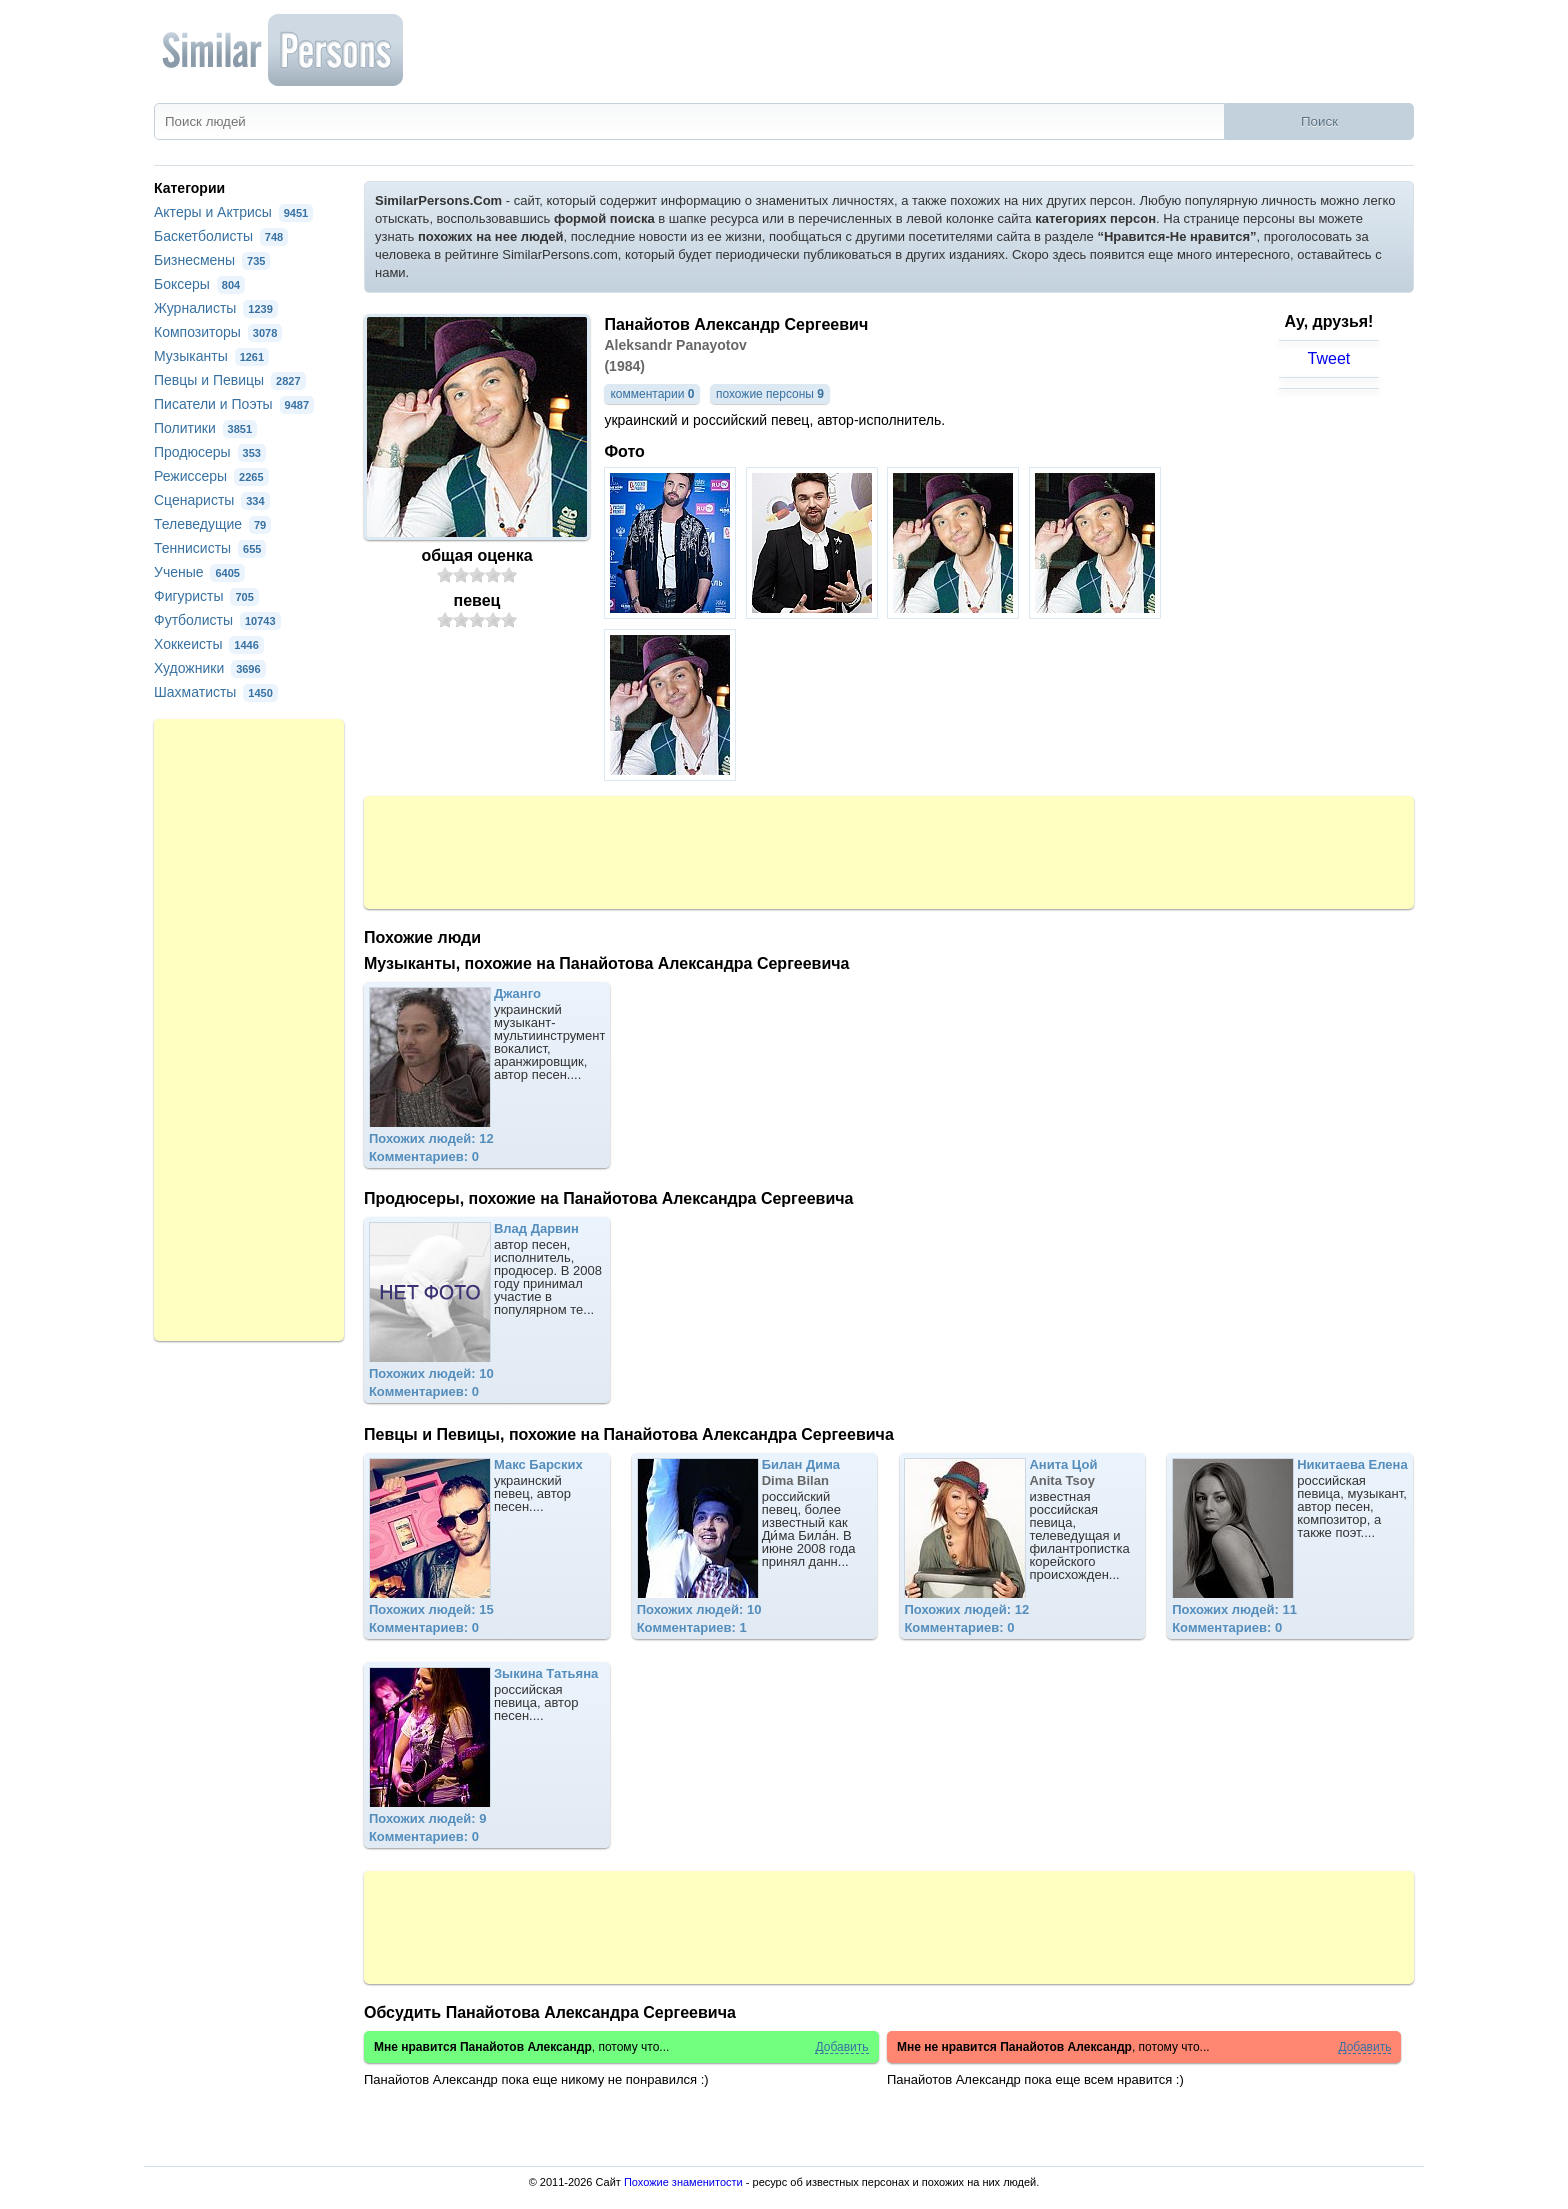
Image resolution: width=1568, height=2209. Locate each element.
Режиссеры (211, 476)
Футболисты (217, 620)
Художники (210, 668)
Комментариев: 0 (424, 1156)
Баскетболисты (221, 236)
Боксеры (199, 284)
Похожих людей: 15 (431, 1609)
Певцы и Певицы (230, 380)
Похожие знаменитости (683, 2182)
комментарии (652, 394)
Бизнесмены (212, 260)
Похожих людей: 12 (431, 1138)
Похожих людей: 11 (1234, 1609)
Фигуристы (206, 596)
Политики (205, 428)
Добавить (841, 2047)
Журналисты (216, 308)
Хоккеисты (209, 644)
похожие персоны (770, 394)
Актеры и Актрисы (233, 212)
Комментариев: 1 (692, 1627)
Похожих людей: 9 (428, 1818)
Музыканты (211, 356)
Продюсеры (210, 452)
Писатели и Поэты (234, 404)
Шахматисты (216, 692)
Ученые (199, 572)
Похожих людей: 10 (431, 1373)
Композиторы (218, 332)
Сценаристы (212, 500)
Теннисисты (210, 548)
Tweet (1329, 358)
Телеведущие (212, 524)
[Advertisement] (889, 851)
